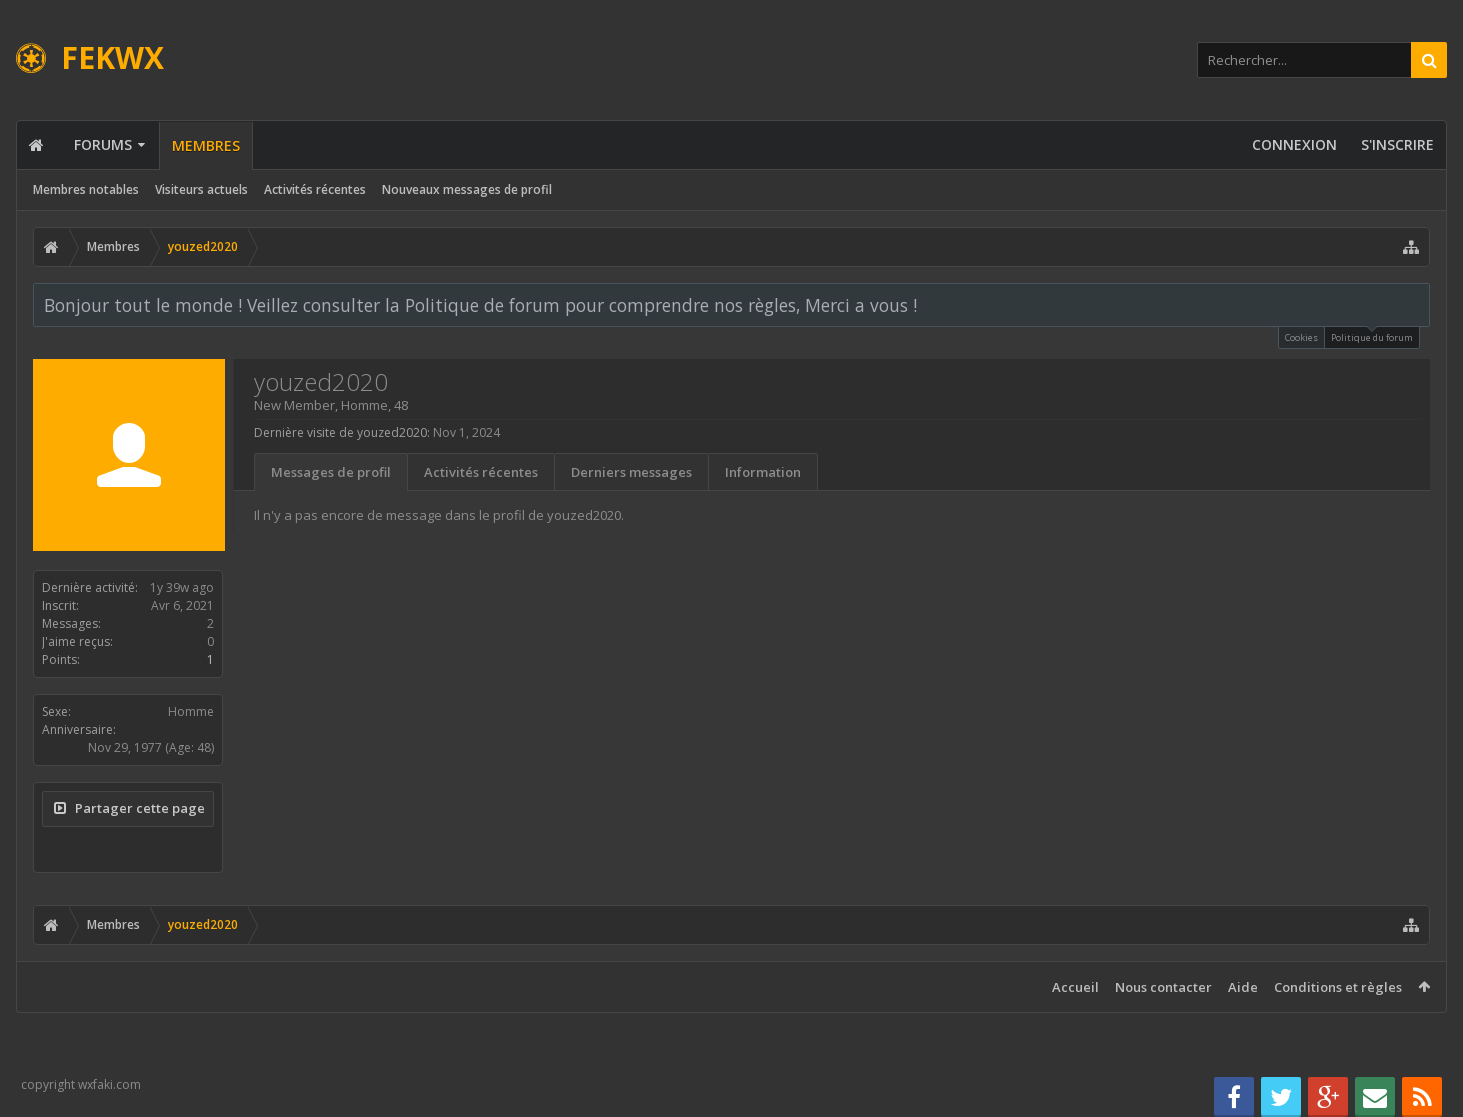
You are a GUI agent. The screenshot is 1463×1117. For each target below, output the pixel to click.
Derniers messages (631, 472)
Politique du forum (1372, 335)
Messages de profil (331, 472)
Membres (206, 145)
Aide (1243, 987)
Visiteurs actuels (201, 189)
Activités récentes (315, 189)
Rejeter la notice (1416, 304)
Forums (103, 144)
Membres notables (86, 189)
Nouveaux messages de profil (467, 189)
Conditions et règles (1338, 987)
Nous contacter (1163, 987)
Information (763, 472)
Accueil (1075, 987)
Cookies (1301, 337)
